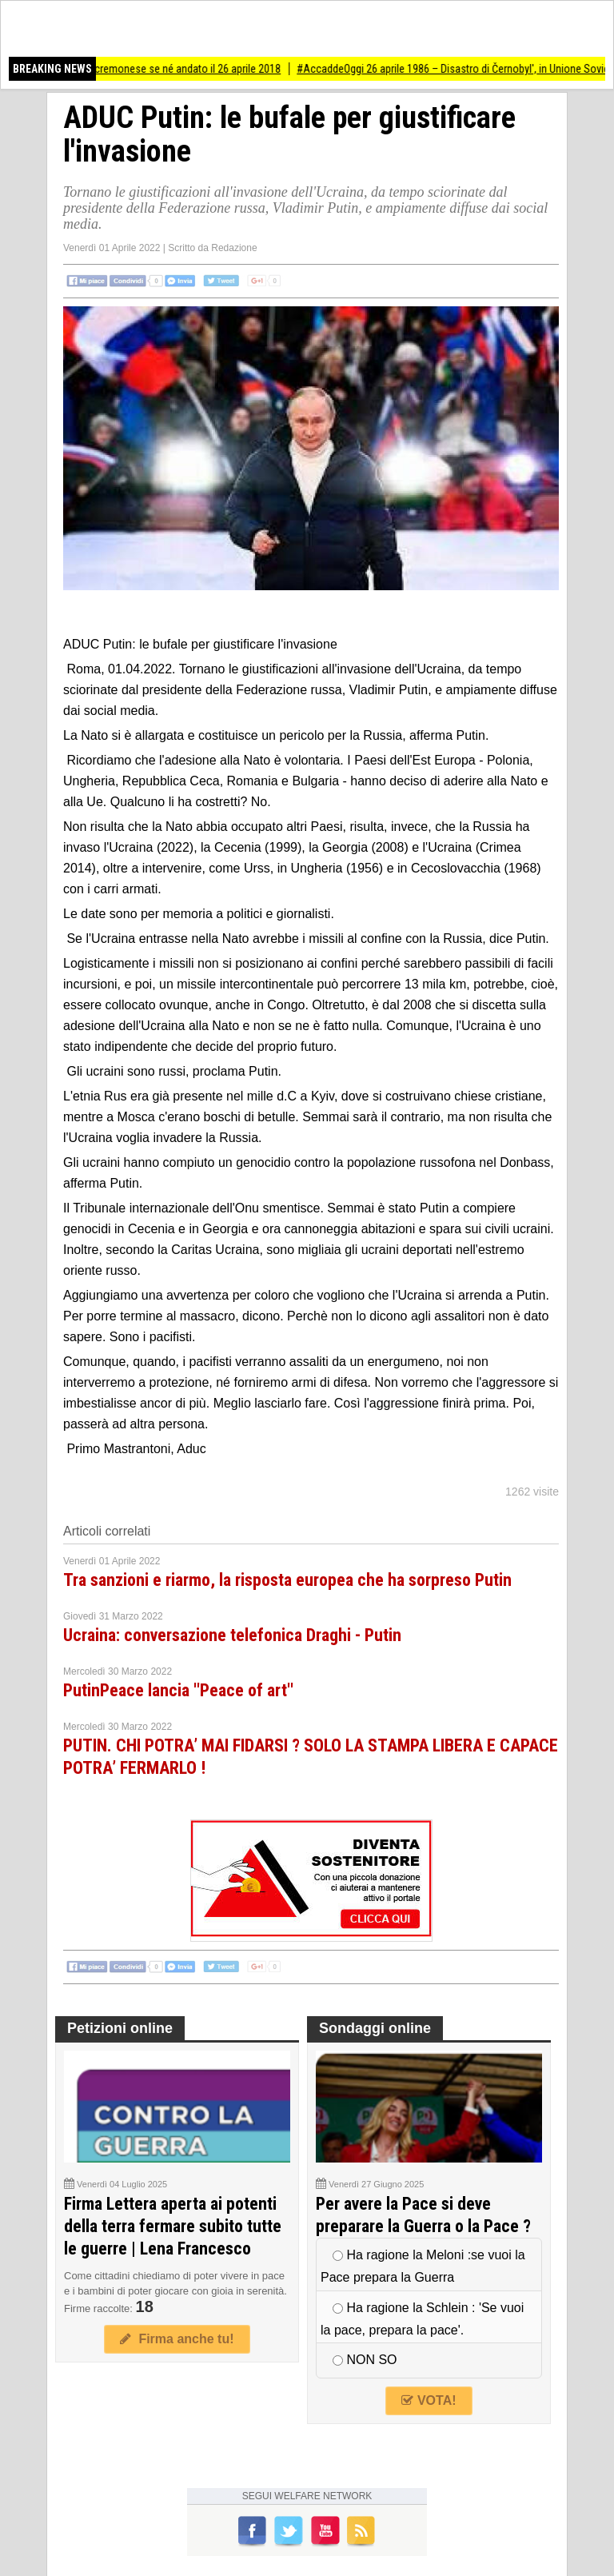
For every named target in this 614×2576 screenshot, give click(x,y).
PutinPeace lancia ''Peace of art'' (178, 1690)
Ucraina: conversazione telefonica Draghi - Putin (232, 1635)
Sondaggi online (375, 2028)
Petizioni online (120, 2028)
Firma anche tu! (176, 2339)
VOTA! (428, 2400)
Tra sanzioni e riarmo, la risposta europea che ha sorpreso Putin (287, 1580)
